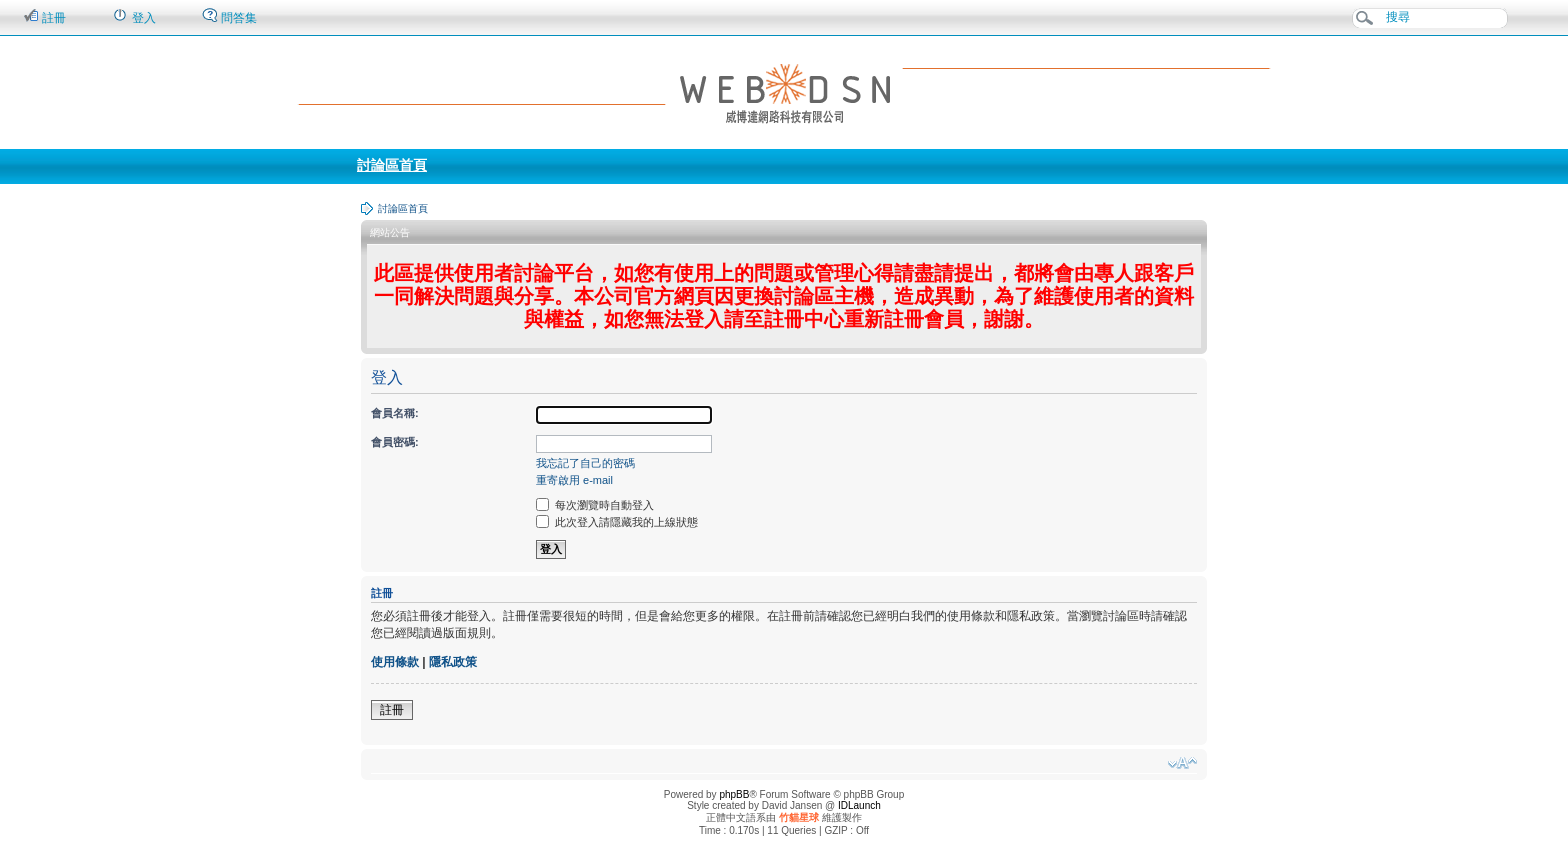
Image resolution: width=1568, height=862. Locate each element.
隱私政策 (453, 662)
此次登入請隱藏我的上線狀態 (617, 522)
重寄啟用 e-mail (574, 480)
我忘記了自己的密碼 (585, 463)
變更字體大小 (1182, 763)
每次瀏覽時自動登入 (595, 505)
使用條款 (395, 662)
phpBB (734, 794)
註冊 (44, 16)
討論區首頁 (392, 165)
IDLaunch (859, 805)
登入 (133, 16)
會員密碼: (395, 442)
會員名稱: (395, 413)
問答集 (229, 16)
